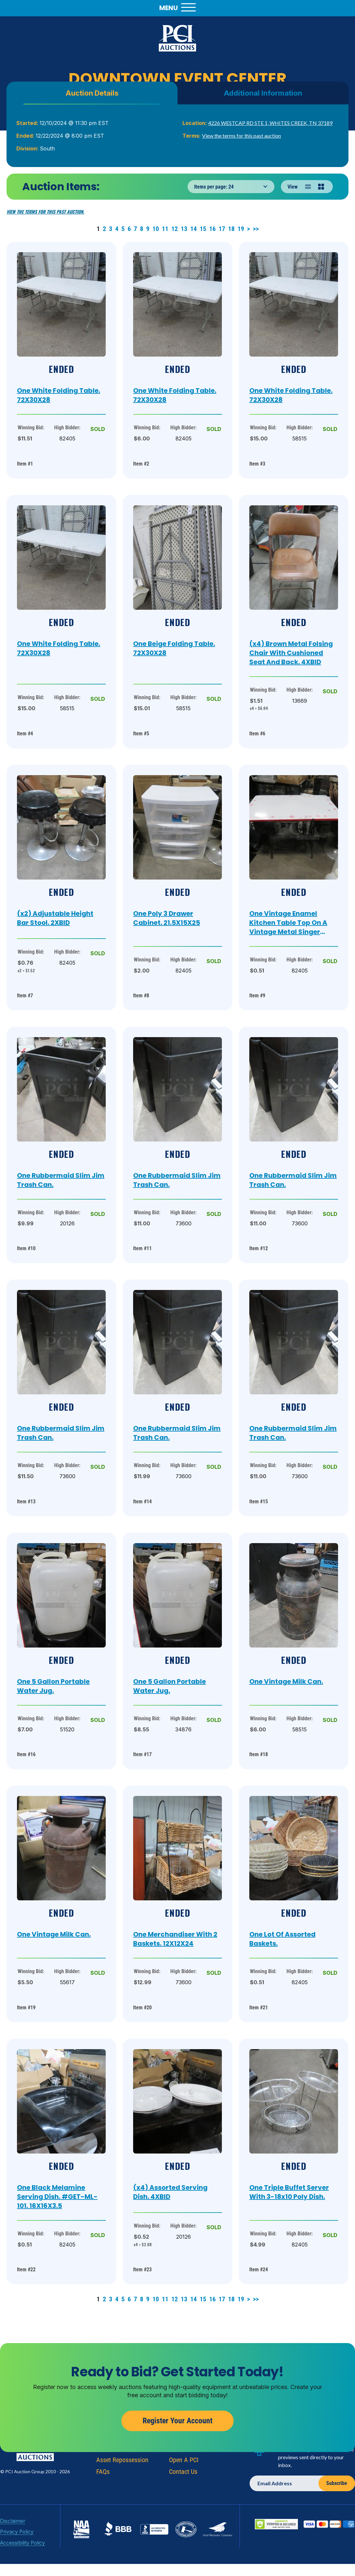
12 (175, 229)
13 (185, 229)
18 (232, 229)
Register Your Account (177, 2451)
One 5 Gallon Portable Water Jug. (53, 1686)
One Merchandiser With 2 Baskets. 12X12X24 (175, 1939)
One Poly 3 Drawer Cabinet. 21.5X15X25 (166, 918)
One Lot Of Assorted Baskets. (282, 1939)
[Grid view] (321, 186)
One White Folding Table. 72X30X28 (58, 395)
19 (242, 229)
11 (166, 229)
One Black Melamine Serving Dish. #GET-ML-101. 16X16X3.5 (57, 2196)
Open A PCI (183, 2490)
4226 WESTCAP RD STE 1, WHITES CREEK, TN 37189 (270, 123)
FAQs (103, 2502)
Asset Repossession (122, 2490)
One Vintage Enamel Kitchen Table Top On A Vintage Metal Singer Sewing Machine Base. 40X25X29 (288, 922)
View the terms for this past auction (241, 135)
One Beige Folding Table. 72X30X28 (174, 648)
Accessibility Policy (20, 2570)
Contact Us (183, 2502)
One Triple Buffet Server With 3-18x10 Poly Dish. (289, 2192)
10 (156, 229)
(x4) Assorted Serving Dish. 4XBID (170, 2192)
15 (204, 229)
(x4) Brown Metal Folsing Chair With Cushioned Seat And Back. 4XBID (291, 653)
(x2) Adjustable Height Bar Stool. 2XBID (55, 918)
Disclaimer (11, 2551)
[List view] (308, 186)
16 (213, 229)
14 (194, 229)
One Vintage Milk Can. (286, 1681)
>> (256, 229)
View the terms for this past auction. (45, 211)
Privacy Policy (15, 2561)
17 (223, 229)
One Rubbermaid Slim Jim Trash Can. (60, 1180)
